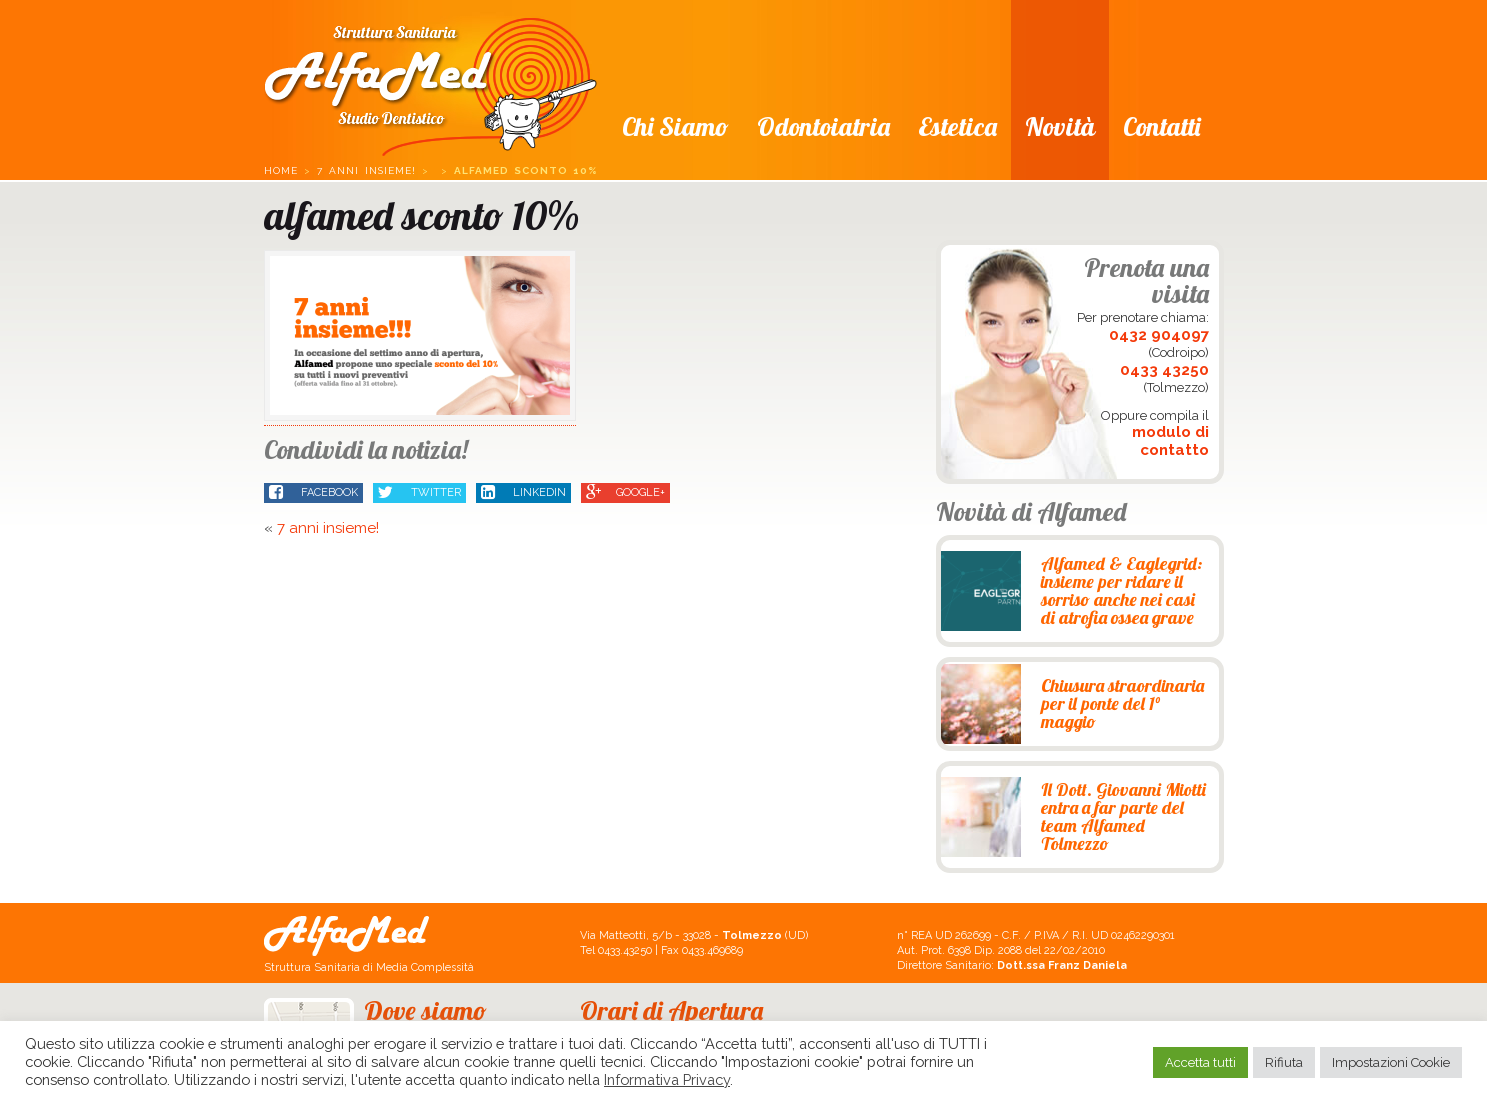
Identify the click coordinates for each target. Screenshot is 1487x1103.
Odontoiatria (823, 126)
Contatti (1161, 126)
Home (281, 170)
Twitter (419, 493)
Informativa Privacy (667, 1079)
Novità (1060, 126)
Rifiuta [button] (1284, 1062)
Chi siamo (675, 126)
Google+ (625, 493)
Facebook (313, 493)
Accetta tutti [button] (1200, 1062)
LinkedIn (523, 493)
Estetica (957, 126)
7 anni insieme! (366, 170)
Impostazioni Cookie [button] (1391, 1062)
